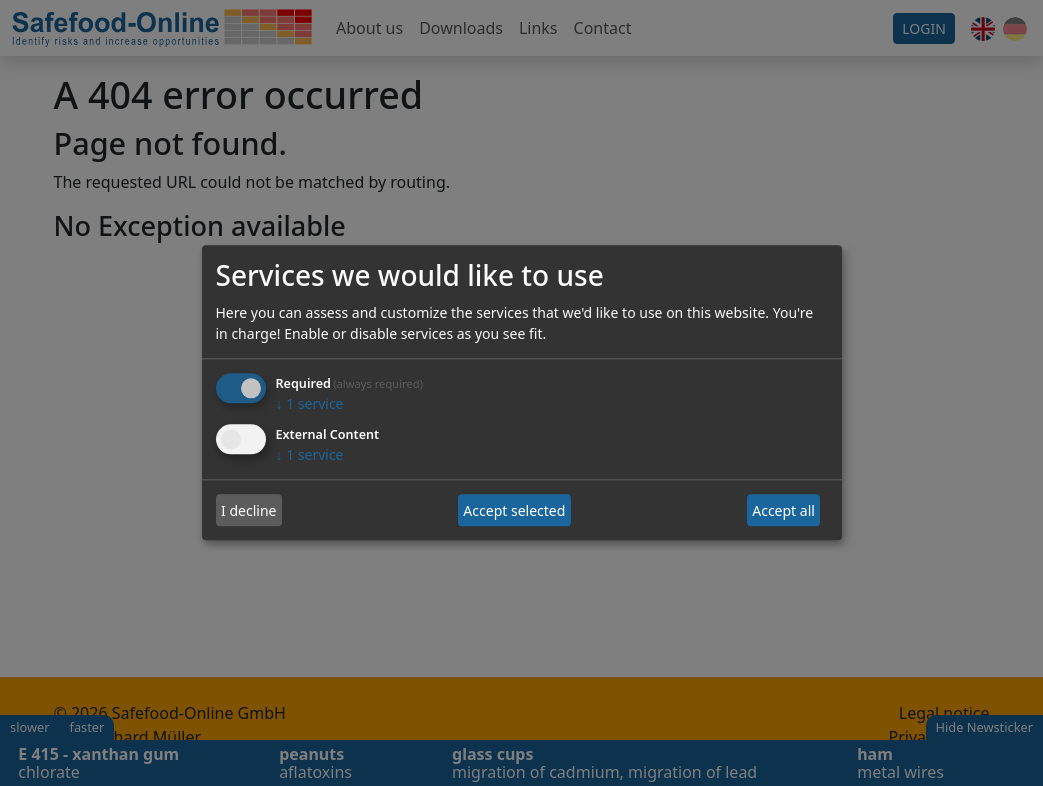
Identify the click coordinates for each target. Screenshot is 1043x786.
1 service (310, 404)
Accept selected (514, 510)
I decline (248, 510)
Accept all (783, 510)
